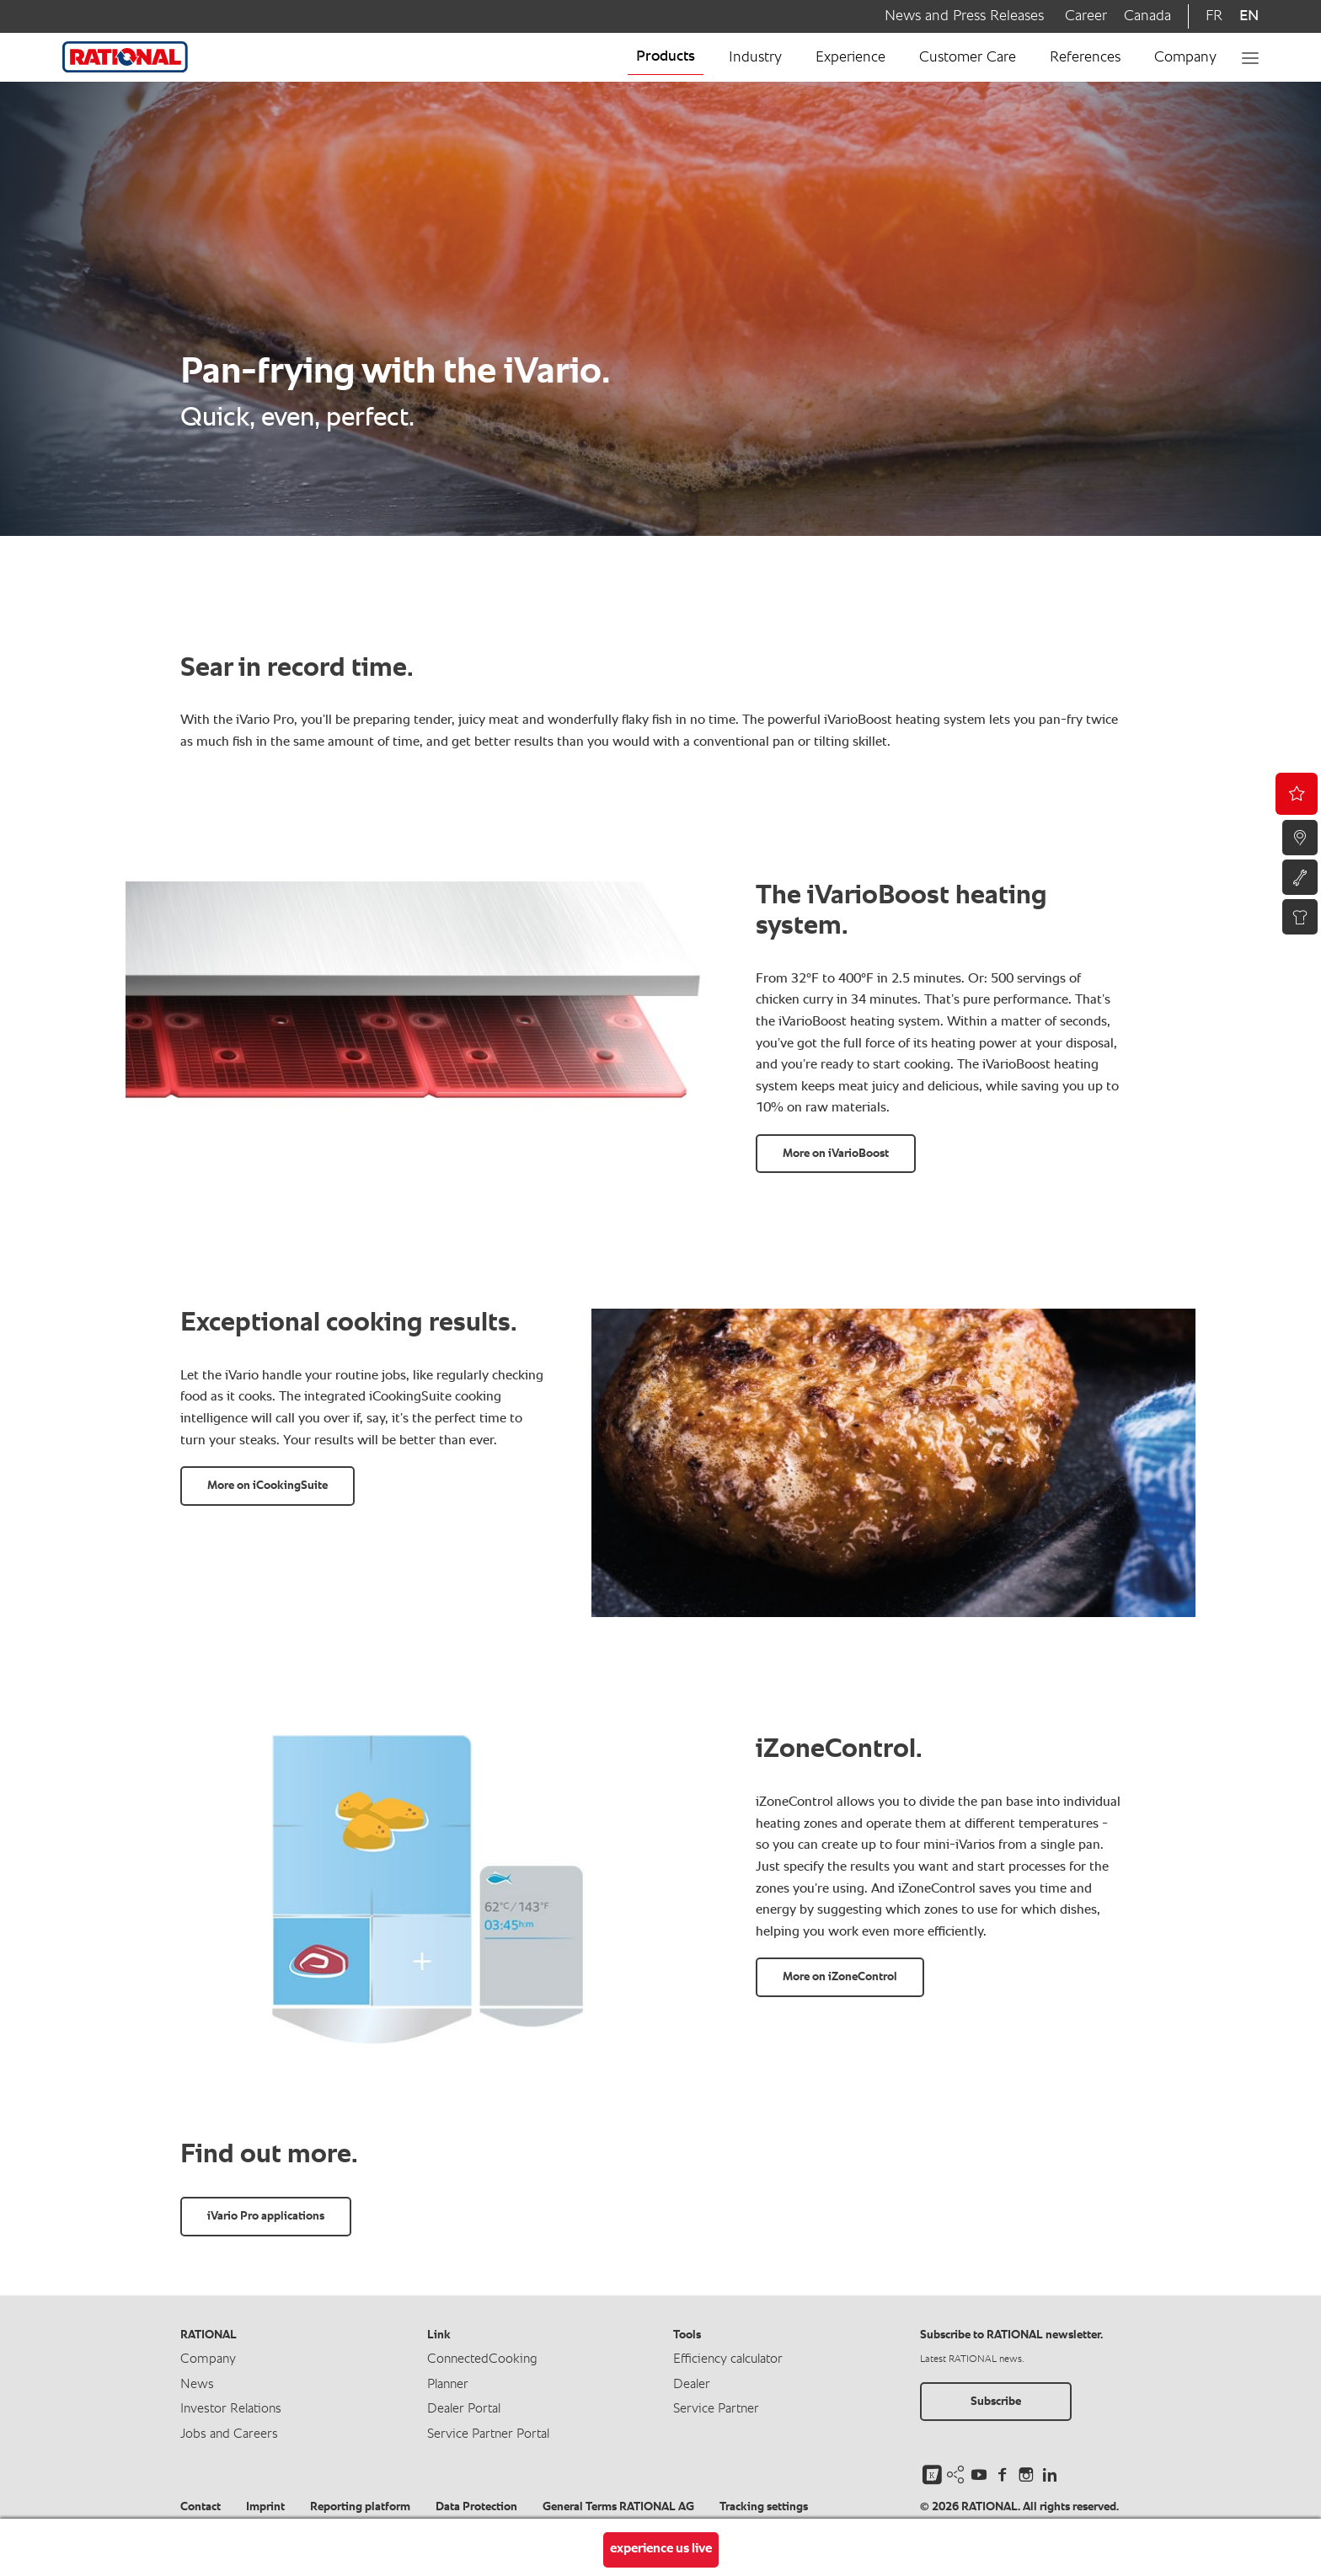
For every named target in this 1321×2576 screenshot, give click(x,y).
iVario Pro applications (265, 2216)
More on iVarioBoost (836, 1153)
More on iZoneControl (840, 1977)
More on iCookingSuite (267, 1486)
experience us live (661, 2549)
